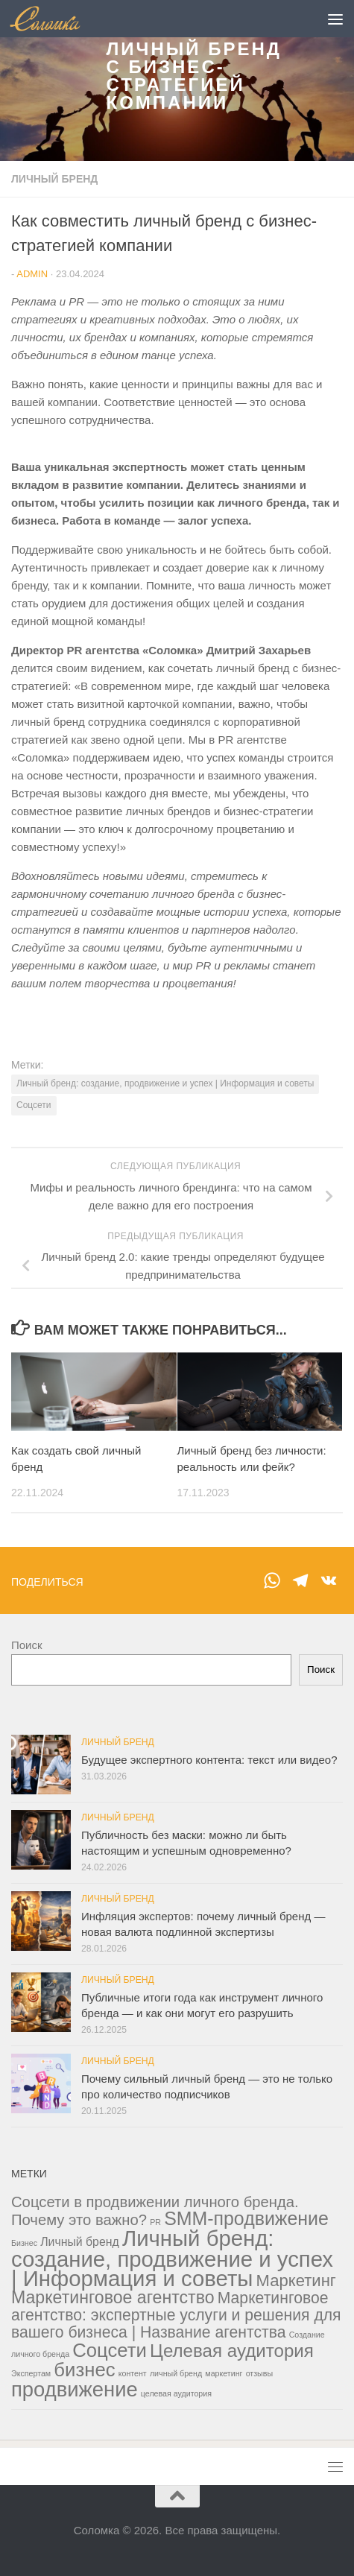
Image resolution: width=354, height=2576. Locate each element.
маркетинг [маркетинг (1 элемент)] (223, 2373)
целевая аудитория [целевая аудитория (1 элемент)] (176, 2393)
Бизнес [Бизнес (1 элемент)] (24, 2242)
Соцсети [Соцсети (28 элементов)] (109, 2350)
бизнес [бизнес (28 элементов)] (84, 2369)
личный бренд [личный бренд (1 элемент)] (176, 2373)
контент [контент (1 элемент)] (132, 2373)
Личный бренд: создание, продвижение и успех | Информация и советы (165, 1083)
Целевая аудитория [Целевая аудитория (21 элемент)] (232, 2351)
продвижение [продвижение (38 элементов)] (74, 2389)
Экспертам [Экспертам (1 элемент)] (31, 2373)
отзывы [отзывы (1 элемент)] (259, 2373)
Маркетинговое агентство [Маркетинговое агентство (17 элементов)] (113, 2297)
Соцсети (33, 1105)
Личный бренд (54, 179)
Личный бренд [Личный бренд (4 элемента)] (79, 2241)
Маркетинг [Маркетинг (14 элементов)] (296, 2280)
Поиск (26, 1645)
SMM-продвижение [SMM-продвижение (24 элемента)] (246, 2218)
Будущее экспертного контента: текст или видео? (209, 1759)
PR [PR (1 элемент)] (155, 2222)
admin (32, 273)
